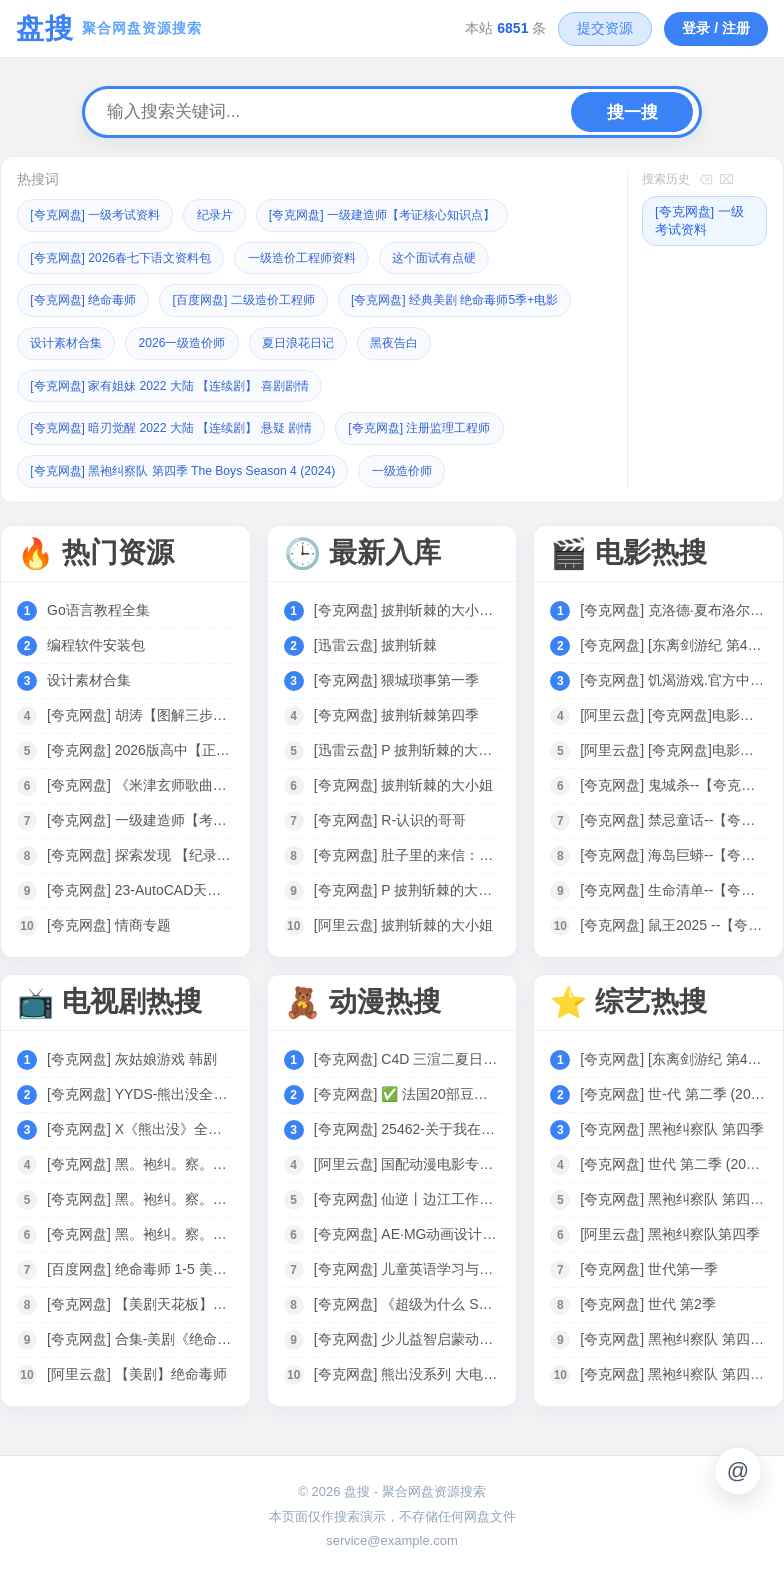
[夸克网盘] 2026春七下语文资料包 (129, 256)
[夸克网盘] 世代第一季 (649, 1264)
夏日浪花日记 (70, 382)
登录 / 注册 (716, 28)
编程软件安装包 (96, 640)
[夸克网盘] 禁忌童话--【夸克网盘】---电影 (673, 815)
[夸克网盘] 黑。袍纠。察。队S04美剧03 (140, 1194)
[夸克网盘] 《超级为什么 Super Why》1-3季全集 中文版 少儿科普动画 (407, 1299)
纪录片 (229, 214)
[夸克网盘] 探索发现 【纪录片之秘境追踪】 (140, 850)
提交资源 (605, 28)
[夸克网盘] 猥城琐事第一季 (397, 675)
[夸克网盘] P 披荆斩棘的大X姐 (407, 885)
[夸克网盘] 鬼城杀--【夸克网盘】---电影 (673, 780)
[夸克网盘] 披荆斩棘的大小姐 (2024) (407, 605)
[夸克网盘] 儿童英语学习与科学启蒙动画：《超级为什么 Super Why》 (407, 1264)
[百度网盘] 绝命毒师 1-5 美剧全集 (140, 1264)
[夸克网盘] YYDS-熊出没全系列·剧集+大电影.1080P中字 (140, 1089)
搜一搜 (632, 112)
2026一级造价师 (456, 340)
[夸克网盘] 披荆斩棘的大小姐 (404, 780)
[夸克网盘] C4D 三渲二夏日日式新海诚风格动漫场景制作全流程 (407, 1054)
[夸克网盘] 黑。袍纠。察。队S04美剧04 (140, 1159)
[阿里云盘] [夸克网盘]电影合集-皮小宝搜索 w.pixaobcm (673, 745)
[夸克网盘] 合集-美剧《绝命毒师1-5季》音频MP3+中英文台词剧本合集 (140, 1334)
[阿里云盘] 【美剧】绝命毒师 (137, 1369)
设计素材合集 (332, 340)
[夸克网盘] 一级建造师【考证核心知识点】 (409, 214)
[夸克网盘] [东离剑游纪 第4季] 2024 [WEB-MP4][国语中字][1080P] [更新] (673, 640)
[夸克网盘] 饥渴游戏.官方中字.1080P (673, 675)
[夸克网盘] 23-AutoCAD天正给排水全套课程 (140, 885)
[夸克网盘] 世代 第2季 (647, 1299)
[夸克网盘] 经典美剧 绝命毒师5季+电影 (143, 340)
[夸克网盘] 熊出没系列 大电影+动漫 (407, 1369)
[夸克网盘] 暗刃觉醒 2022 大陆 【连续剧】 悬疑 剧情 (183, 424)
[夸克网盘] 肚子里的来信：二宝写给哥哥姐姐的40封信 (407, 850)
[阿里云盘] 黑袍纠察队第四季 (670, 1229)
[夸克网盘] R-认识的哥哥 (390, 815)
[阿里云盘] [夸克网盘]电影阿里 (673, 710)
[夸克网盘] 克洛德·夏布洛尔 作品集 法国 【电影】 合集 (673, 605)
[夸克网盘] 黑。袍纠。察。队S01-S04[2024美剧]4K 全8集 (140, 1229)
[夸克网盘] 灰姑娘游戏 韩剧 (132, 1054)
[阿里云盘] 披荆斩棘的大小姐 (404, 920)
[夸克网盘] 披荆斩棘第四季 (397, 710)
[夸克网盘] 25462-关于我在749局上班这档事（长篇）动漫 (407, 1124)
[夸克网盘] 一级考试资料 (101, 214)
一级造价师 (430, 466)
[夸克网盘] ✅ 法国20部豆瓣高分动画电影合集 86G (407, 1089)
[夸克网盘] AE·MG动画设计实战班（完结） (407, 1229)
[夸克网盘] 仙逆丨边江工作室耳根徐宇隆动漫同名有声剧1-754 (407, 1194)
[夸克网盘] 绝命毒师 (88, 298)
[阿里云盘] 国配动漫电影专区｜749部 (407, 1159)
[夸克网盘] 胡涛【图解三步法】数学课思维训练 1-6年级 (140, 710)
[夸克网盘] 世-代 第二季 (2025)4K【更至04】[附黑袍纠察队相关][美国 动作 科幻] (673, 1089)
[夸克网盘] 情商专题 (109, 920)
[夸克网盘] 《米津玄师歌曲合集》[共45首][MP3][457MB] (140, 780)
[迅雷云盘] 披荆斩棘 (376, 640)
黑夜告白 (173, 382)
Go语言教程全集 (98, 605)
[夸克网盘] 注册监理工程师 (451, 424)
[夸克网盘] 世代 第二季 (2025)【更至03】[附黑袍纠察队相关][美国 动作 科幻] (673, 1159)
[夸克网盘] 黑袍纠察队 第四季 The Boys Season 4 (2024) (195, 466)
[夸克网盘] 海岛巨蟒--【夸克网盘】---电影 (673, 850)
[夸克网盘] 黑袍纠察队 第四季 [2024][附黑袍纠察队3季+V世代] (673, 1369)
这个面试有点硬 (465, 256)
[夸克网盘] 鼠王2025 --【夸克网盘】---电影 (673, 920)
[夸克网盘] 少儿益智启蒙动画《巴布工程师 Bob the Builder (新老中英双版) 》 (407, 1334)
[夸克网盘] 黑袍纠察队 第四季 (672, 1124)
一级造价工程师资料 (323, 256)
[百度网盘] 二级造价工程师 (261, 298)
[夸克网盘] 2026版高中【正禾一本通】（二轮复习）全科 (140, 745)
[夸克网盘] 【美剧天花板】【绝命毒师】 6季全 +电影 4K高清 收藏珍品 (140, 1299)
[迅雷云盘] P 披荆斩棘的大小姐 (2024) (407, 745)
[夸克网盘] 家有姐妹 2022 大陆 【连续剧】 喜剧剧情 (387, 382)
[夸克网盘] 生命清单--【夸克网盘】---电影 (673, 885)
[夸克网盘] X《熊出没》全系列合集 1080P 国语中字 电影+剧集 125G (140, 1124)
